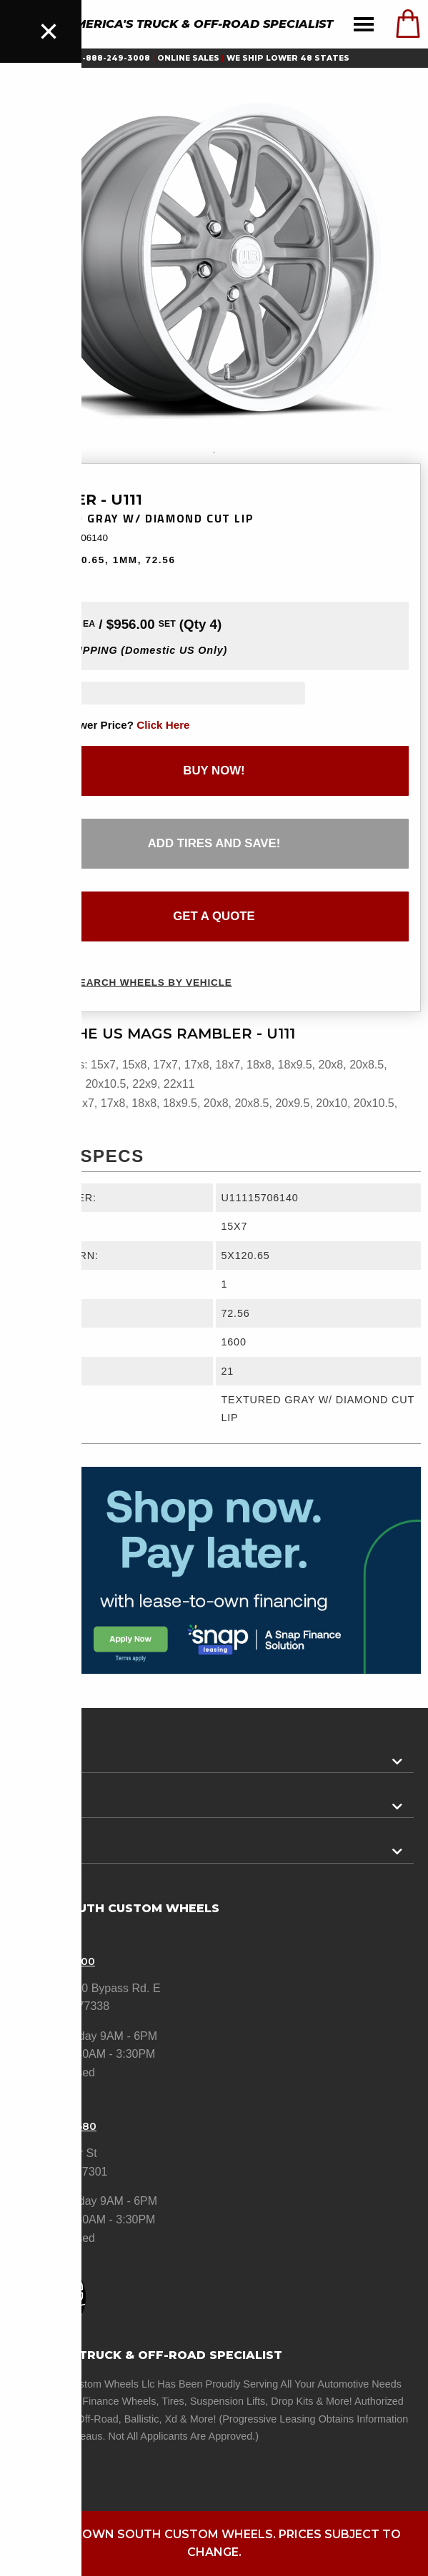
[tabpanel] (214, 257)
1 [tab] (214, 452)
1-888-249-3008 (114, 58)
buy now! (213, 770)
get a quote (213, 916)
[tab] (214, 1755)
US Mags (42, 481)
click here (162, 725)
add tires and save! (214, 843)
